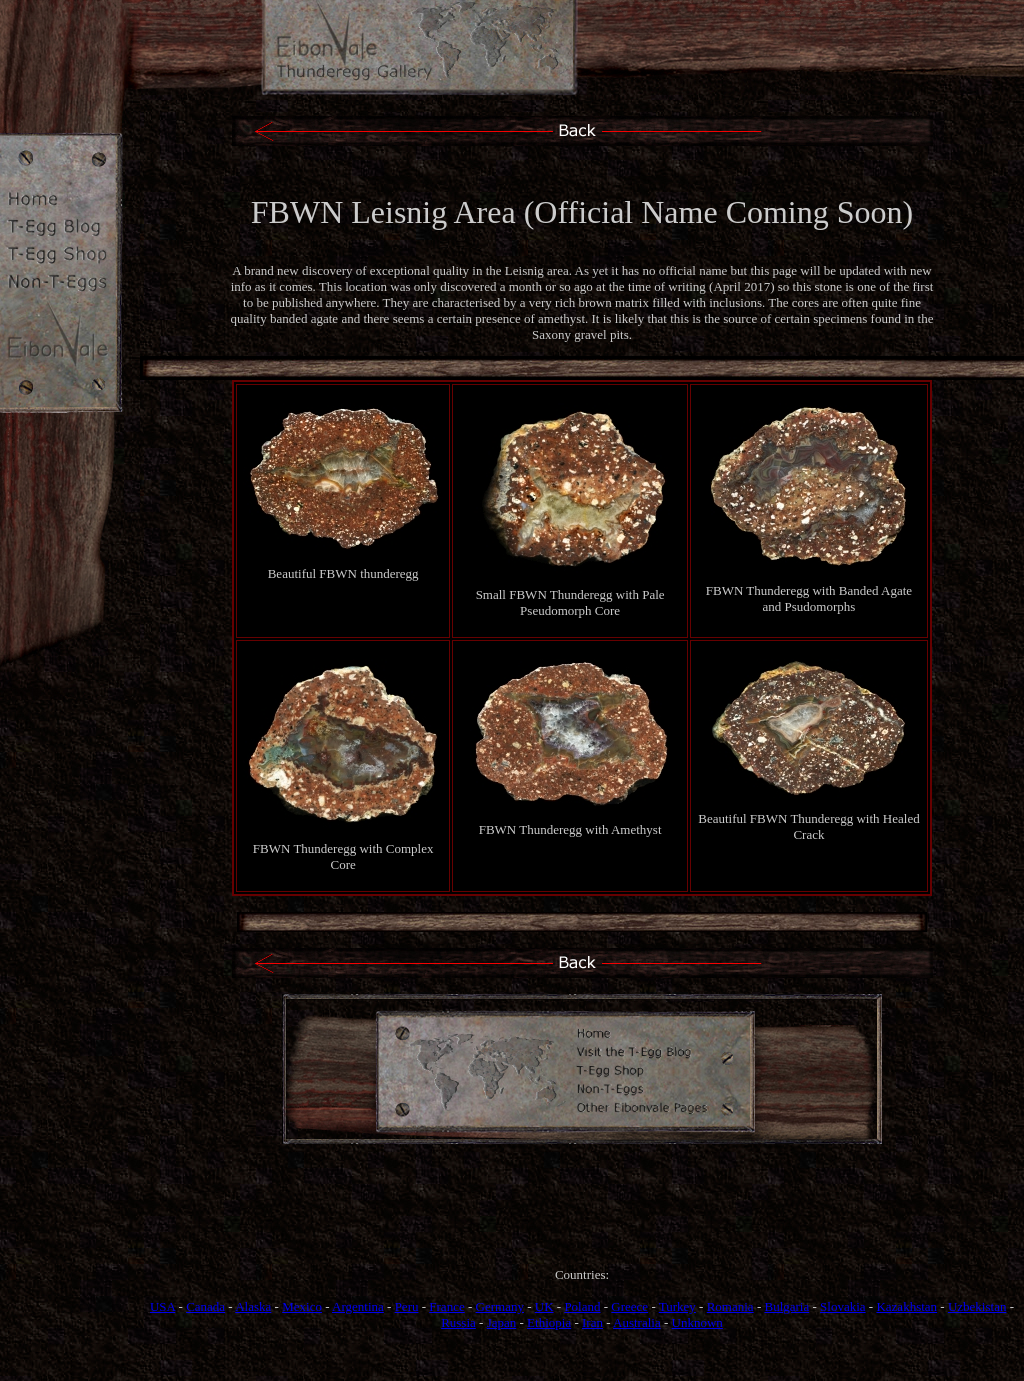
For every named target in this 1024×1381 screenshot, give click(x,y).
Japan (502, 1322)
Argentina (358, 1306)
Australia (637, 1322)
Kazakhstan (906, 1306)
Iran (592, 1322)
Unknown (697, 1322)
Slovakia (843, 1306)
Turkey (677, 1306)
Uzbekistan (977, 1306)
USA (162, 1306)
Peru (407, 1306)
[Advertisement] (582, 1224)
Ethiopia (549, 1322)
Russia (458, 1322)
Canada (205, 1306)
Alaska (253, 1306)
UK (544, 1306)
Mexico (302, 1306)
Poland (582, 1306)
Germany (500, 1306)
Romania (730, 1306)
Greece (629, 1306)
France (446, 1306)
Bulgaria (786, 1306)
